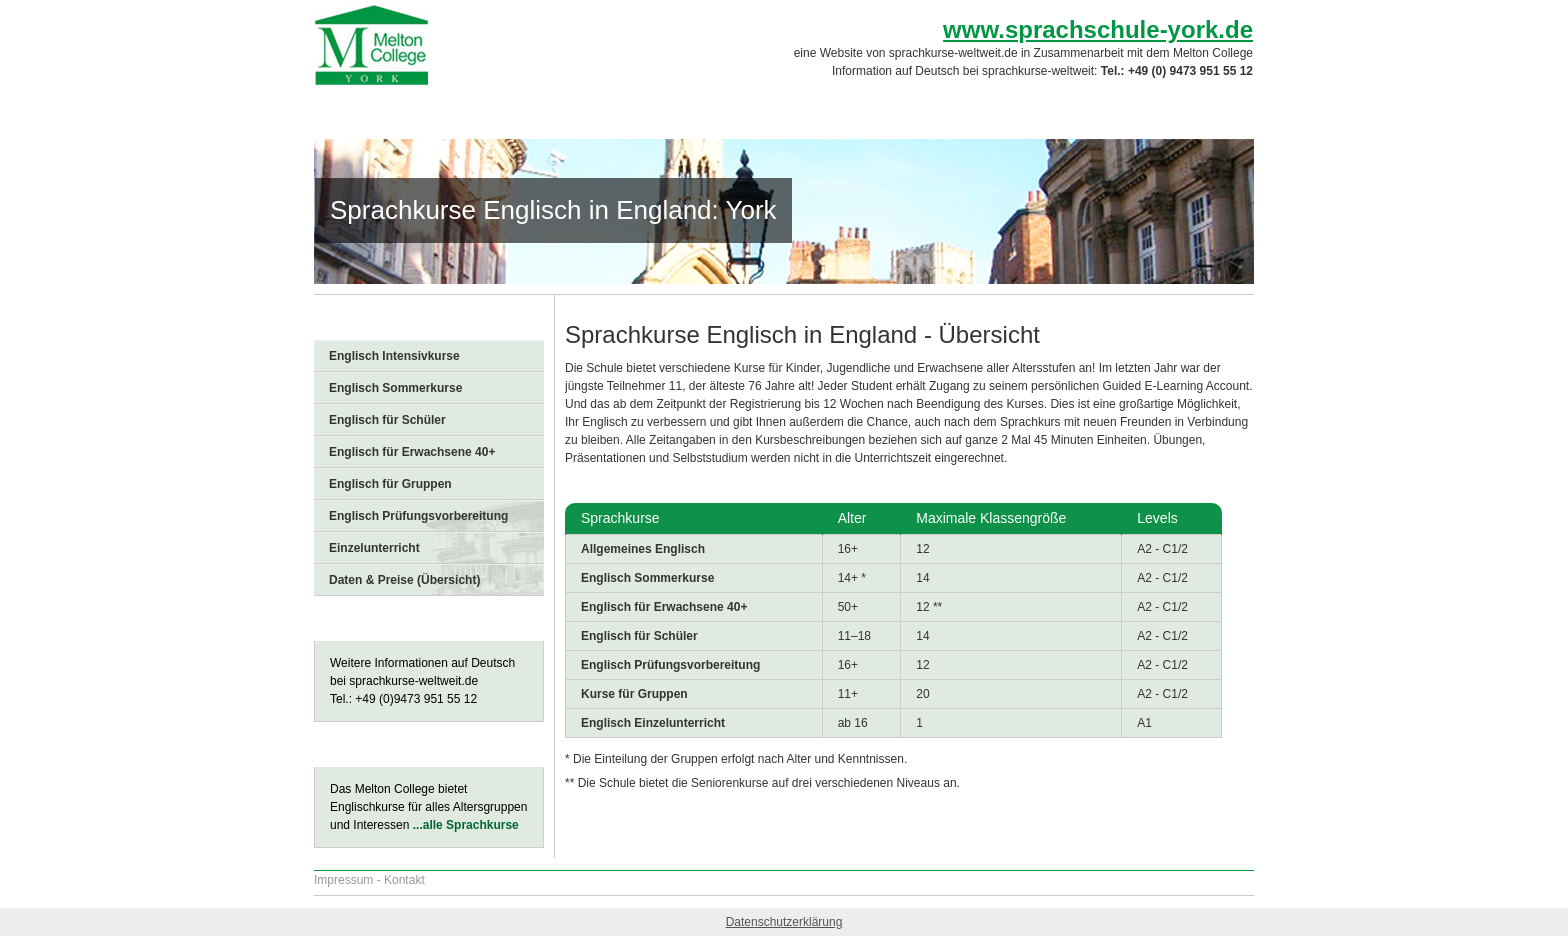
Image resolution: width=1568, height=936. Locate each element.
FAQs (1030, 109)
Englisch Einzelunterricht (653, 723)
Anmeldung (1189, 109)
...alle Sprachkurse (466, 825)
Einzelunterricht (374, 548)
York (673, 109)
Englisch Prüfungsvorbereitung (418, 516)
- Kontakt (401, 880)
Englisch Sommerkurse (395, 388)
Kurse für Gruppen (634, 694)
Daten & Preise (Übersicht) (404, 580)
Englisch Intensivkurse (394, 356)
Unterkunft (866, 109)
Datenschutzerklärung (784, 922)
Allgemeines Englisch (643, 549)
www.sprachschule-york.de (1098, 29)
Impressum (343, 880)
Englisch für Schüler (387, 420)
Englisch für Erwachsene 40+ (412, 452)
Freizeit (955, 109)
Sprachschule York (566, 109)
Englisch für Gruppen (390, 484)
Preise (1099, 109)
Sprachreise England (404, 109)
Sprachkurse (760, 109)
